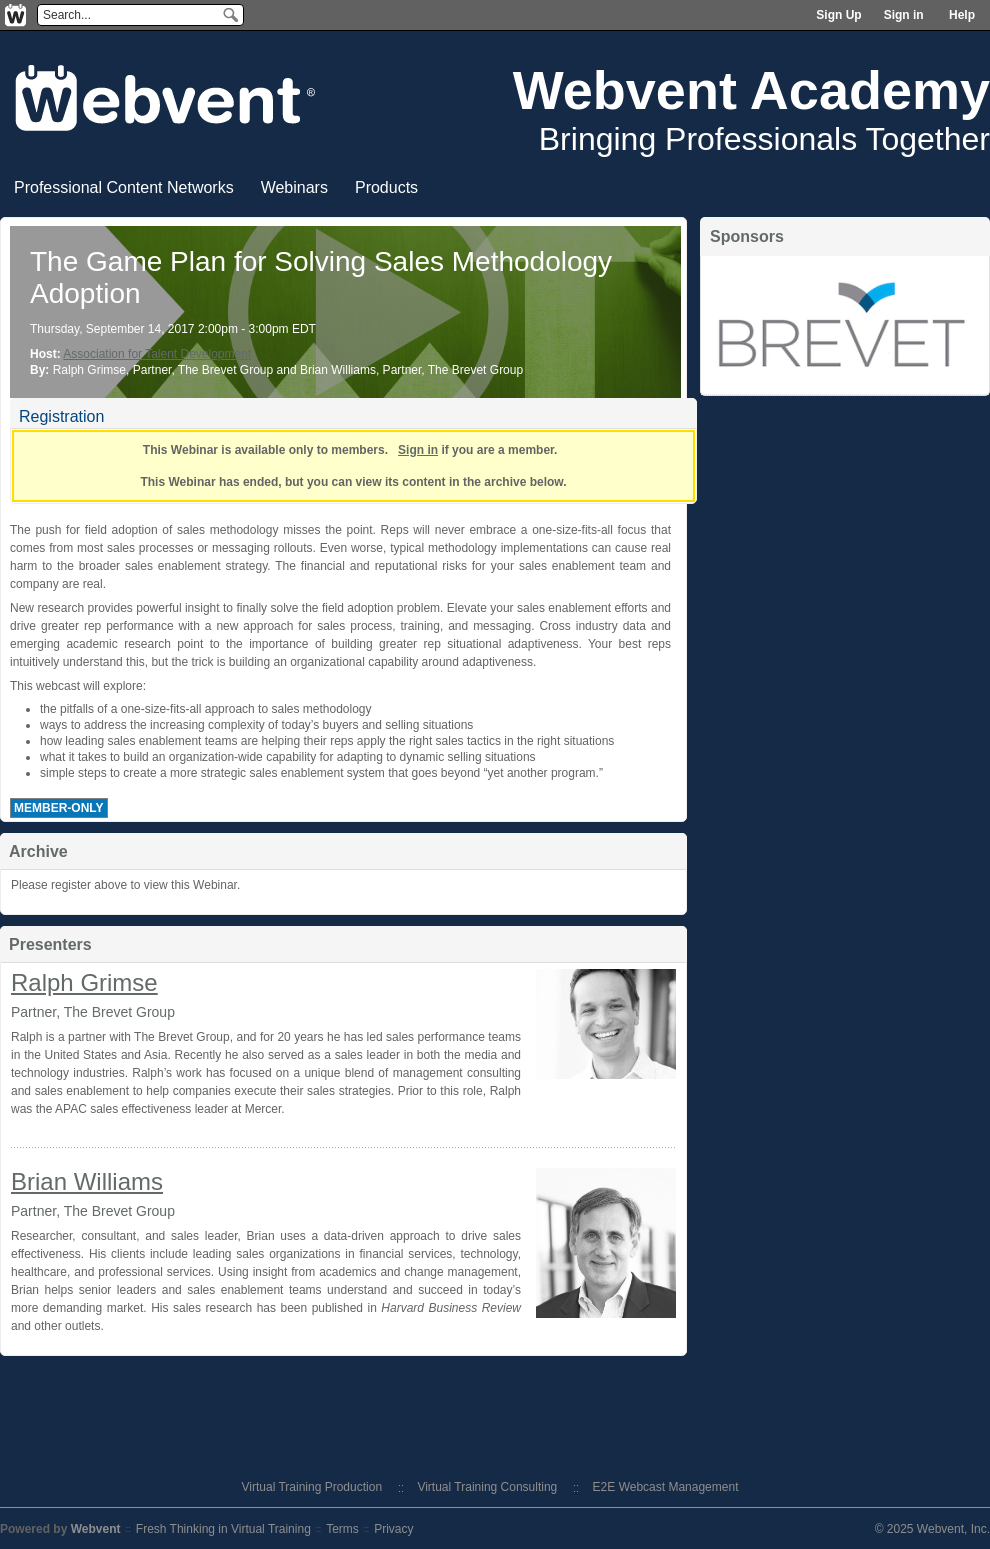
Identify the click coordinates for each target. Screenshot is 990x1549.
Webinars (294, 187)
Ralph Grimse (84, 982)
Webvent (96, 1529)
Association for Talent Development (157, 354)
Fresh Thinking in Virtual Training (223, 1529)
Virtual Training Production (312, 1487)
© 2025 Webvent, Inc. (932, 1529)
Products (386, 187)
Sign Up (838, 15)
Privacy (393, 1529)
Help (962, 15)
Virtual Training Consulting (487, 1487)
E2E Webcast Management (666, 1487)
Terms (342, 1529)
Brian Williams (87, 1181)
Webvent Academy (751, 90)
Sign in (904, 15)
